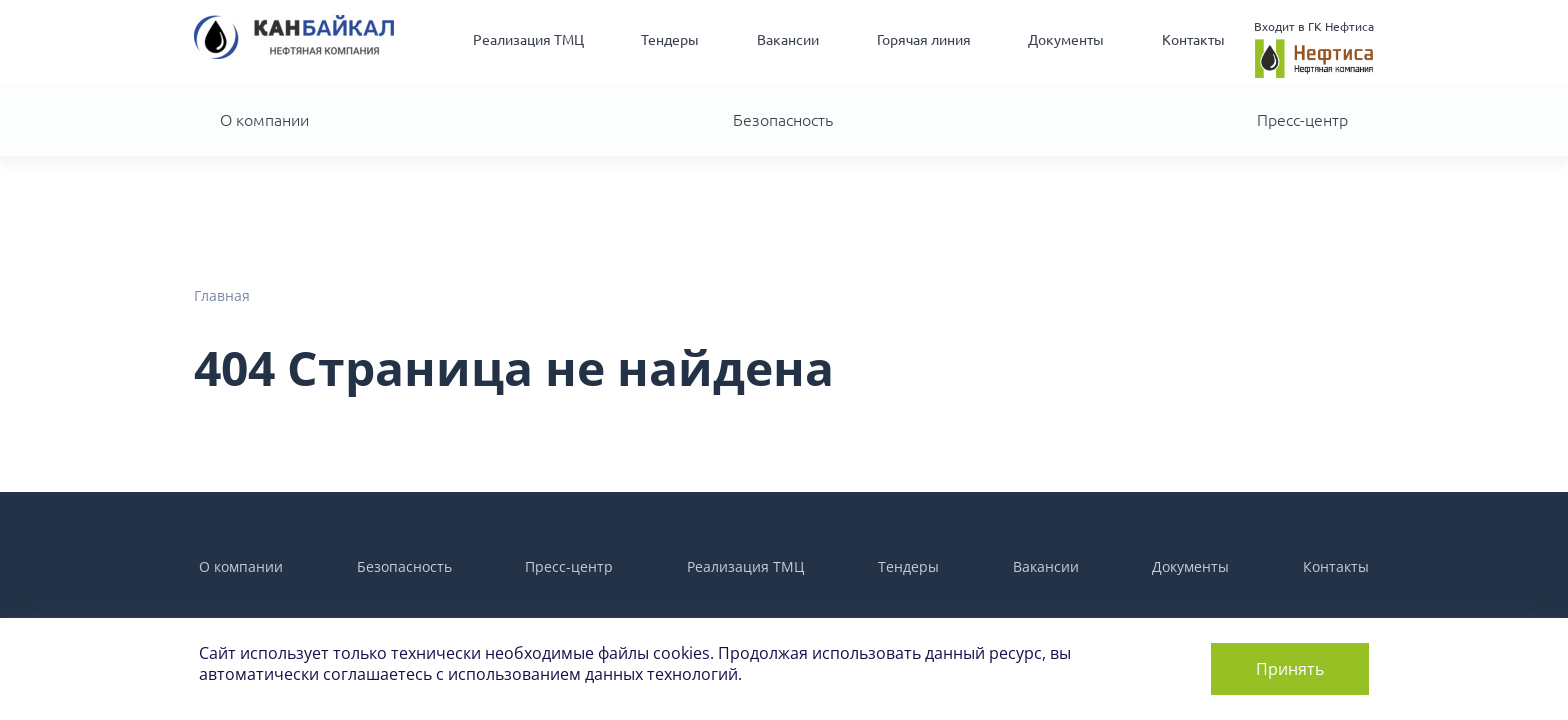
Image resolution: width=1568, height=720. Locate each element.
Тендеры (670, 40)
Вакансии (788, 40)
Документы (1066, 40)
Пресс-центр (1302, 120)
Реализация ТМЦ (528, 40)
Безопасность (783, 120)
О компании (264, 120)
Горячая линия (924, 40)
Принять (1290, 669)
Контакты (1193, 40)
